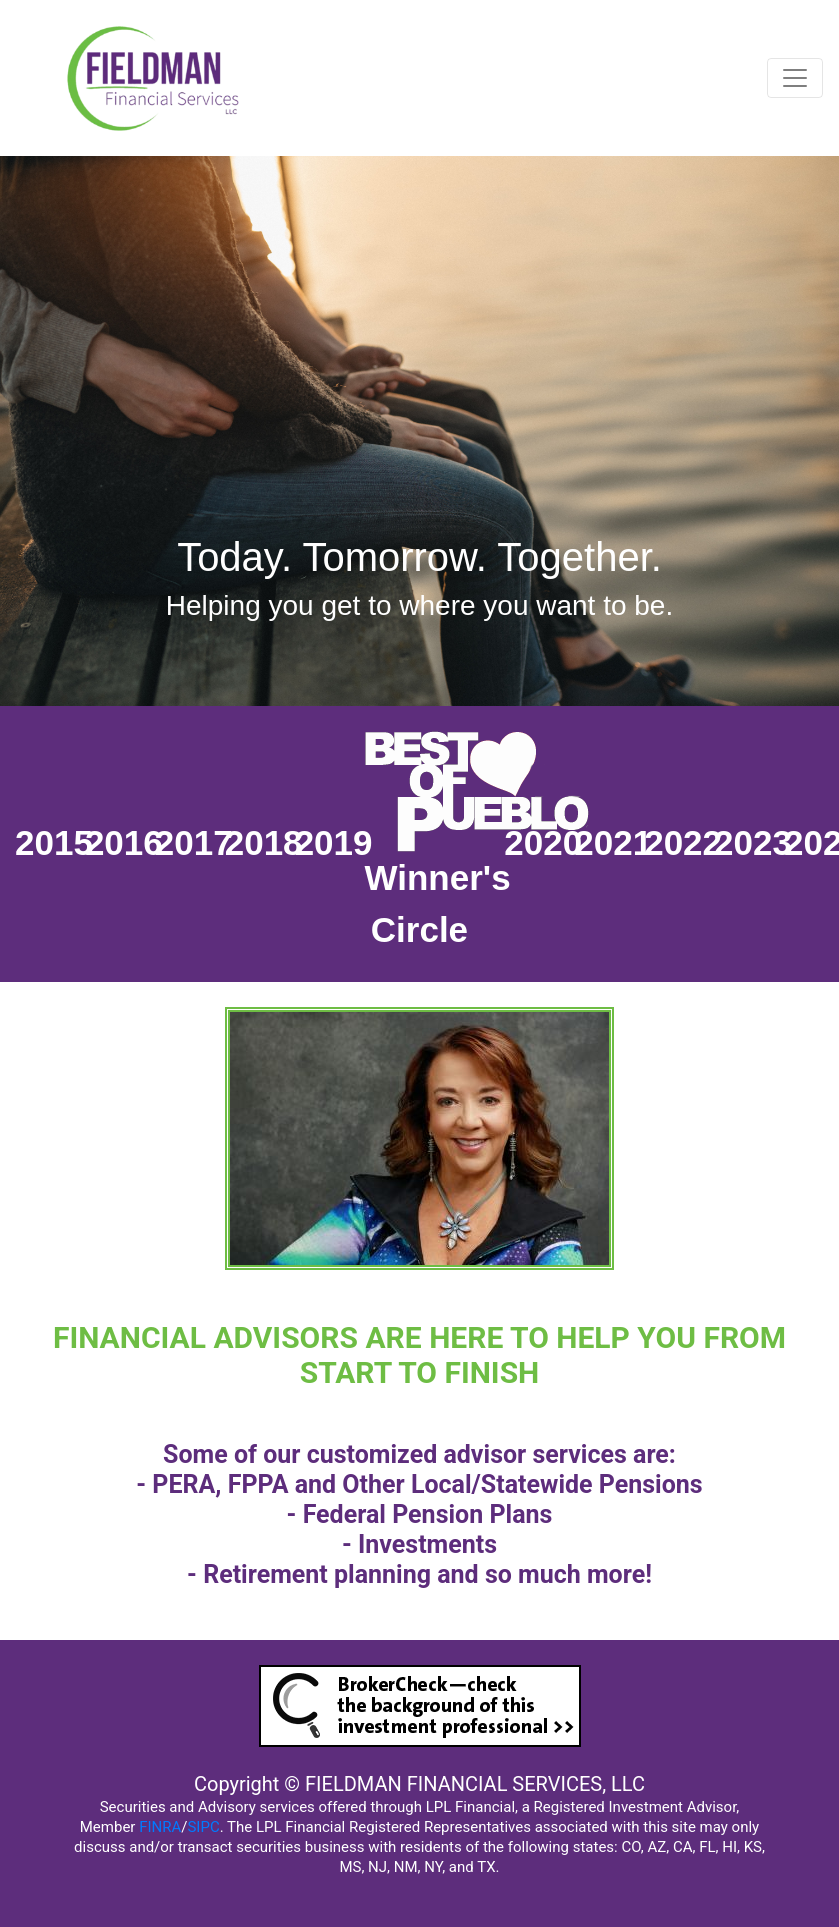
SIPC (203, 1827)
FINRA (160, 1827)
